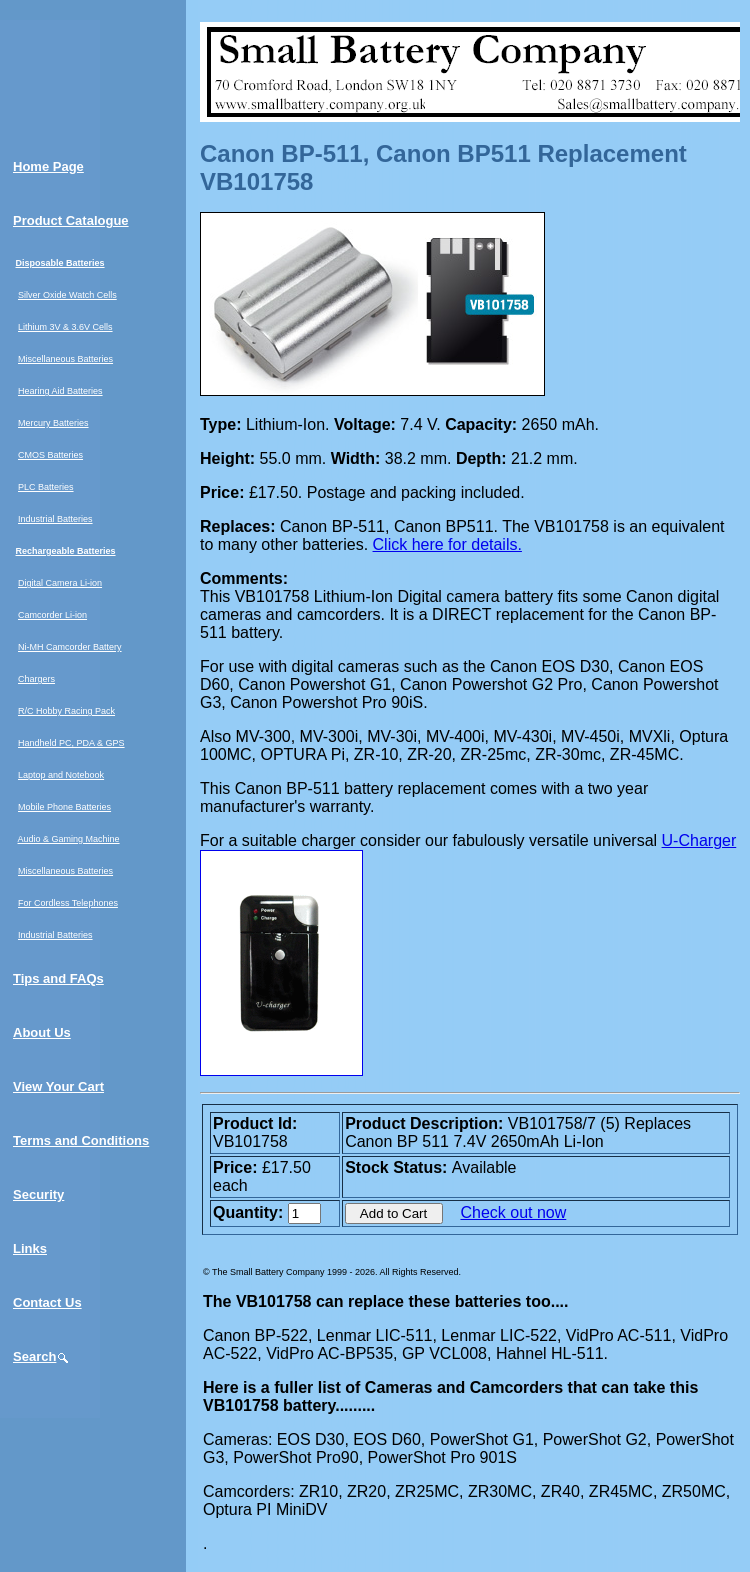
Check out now (513, 1212)
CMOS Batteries (50, 455)
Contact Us (47, 1302)
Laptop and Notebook (61, 775)
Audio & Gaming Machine (69, 839)
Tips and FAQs (58, 978)
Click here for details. (447, 544)
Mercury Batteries (53, 423)
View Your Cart (58, 1086)
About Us (42, 1032)
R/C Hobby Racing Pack (66, 711)
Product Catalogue (71, 220)
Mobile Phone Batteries (64, 807)
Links (30, 1248)
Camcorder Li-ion (52, 615)
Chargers (36, 679)
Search (41, 1356)
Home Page (48, 166)
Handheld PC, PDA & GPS (71, 743)
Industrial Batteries (55, 519)
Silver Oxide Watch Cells (67, 295)
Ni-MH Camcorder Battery (70, 647)
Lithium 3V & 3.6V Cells (65, 327)
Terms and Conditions (81, 1140)
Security (38, 1194)
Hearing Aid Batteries (60, 391)
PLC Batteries (46, 487)
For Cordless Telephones (68, 903)
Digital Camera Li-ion (60, 583)
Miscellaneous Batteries (65, 359)
